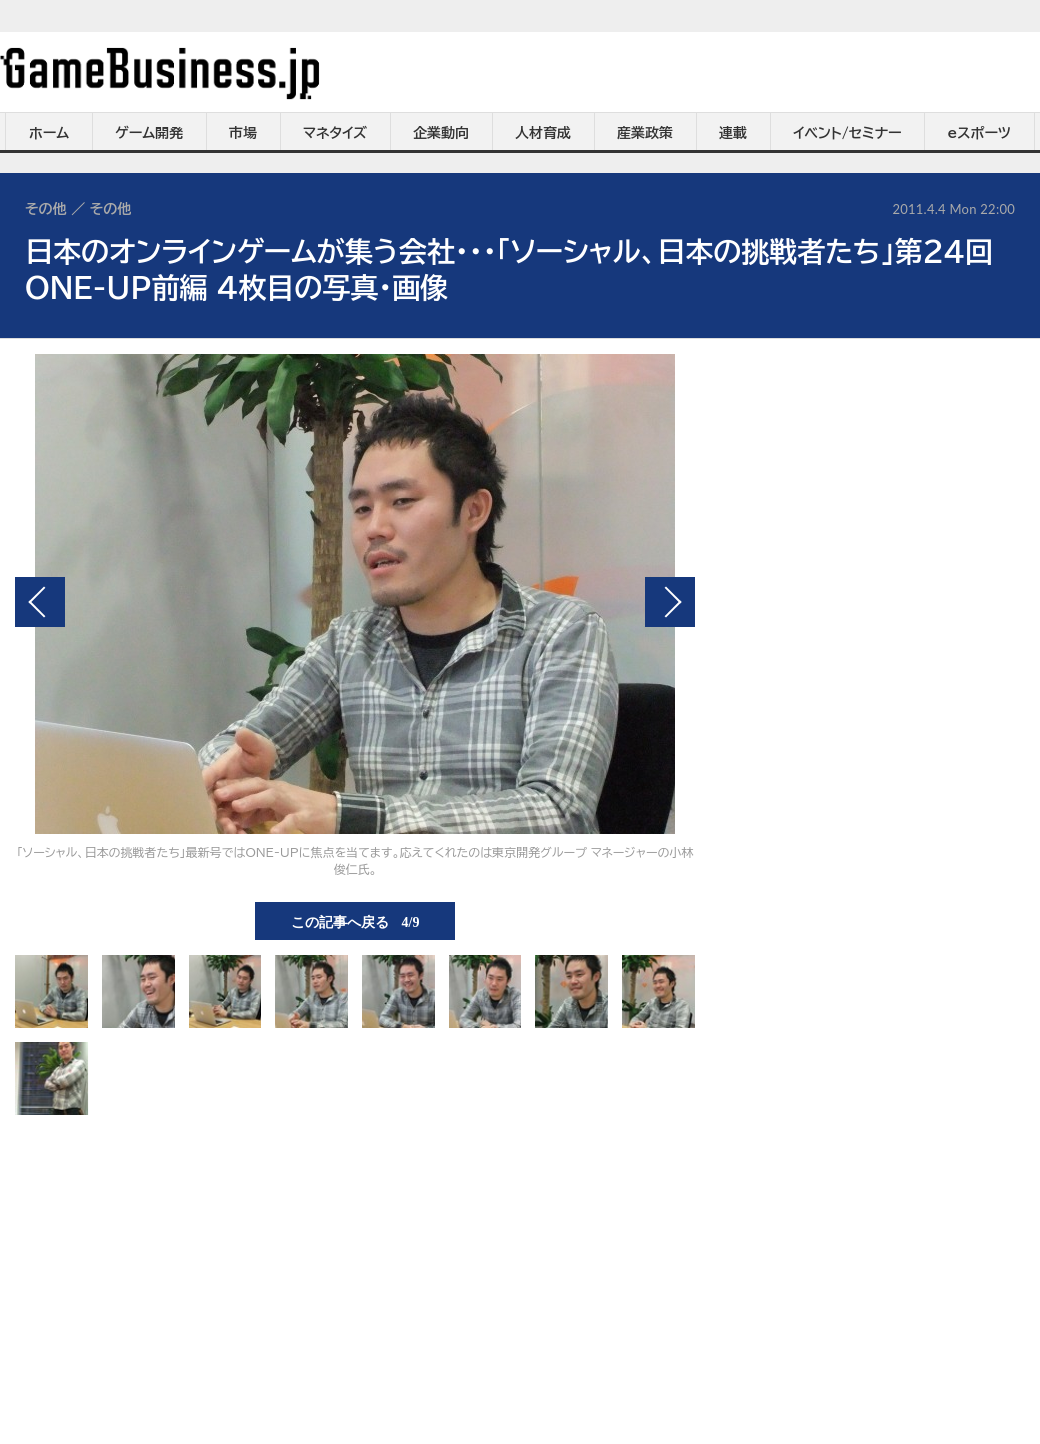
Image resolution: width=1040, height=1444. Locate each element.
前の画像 (40, 602)
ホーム (49, 133)
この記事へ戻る (355, 921)
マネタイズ (335, 133)
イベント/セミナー (847, 133)
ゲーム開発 (149, 133)
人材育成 (543, 133)
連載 (733, 133)
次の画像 (670, 602)
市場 (243, 133)
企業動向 (441, 133)
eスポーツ (979, 133)
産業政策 (645, 133)
